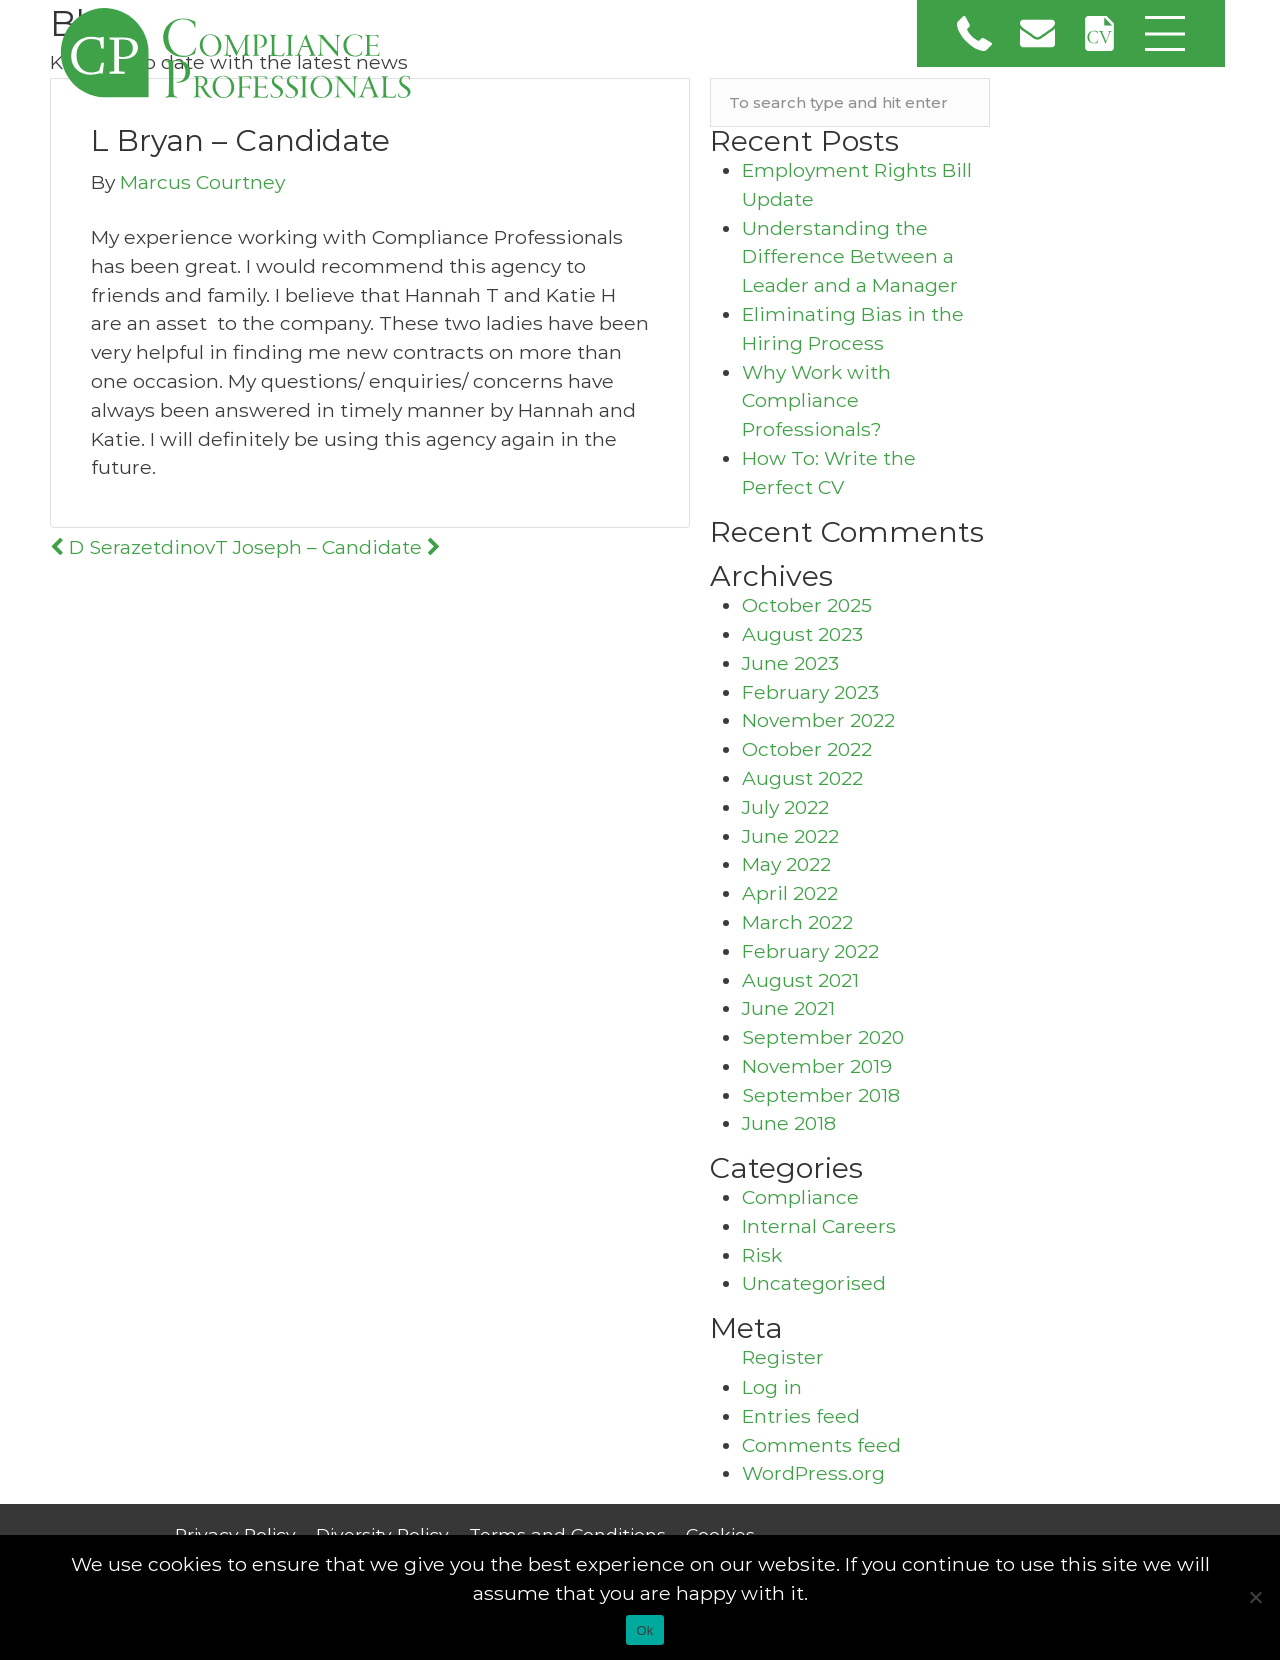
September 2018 (821, 1095)
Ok (644, 1630)
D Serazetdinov (132, 547)
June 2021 (788, 1008)
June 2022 (790, 836)
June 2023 (790, 663)
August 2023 (802, 634)
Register (783, 1357)
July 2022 (785, 807)
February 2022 (810, 951)
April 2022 (790, 893)
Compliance (800, 1197)
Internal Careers (819, 1226)
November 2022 (818, 720)
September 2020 (823, 1037)
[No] (1255, 1597)
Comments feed (821, 1445)
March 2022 (797, 922)
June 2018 (789, 1123)
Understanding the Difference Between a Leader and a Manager (850, 257)
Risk (762, 1255)
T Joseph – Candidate (328, 547)
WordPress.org (813, 1473)
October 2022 (807, 749)
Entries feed (801, 1416)
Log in (772, 1387)
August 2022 (802, 778)
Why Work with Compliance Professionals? (816, 401)
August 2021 (800, 980)
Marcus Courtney (202, 182)
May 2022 (786, 864)
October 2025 (807, 605)
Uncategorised (814, 1283)
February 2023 (810, 692)
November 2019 (817, 1066)
